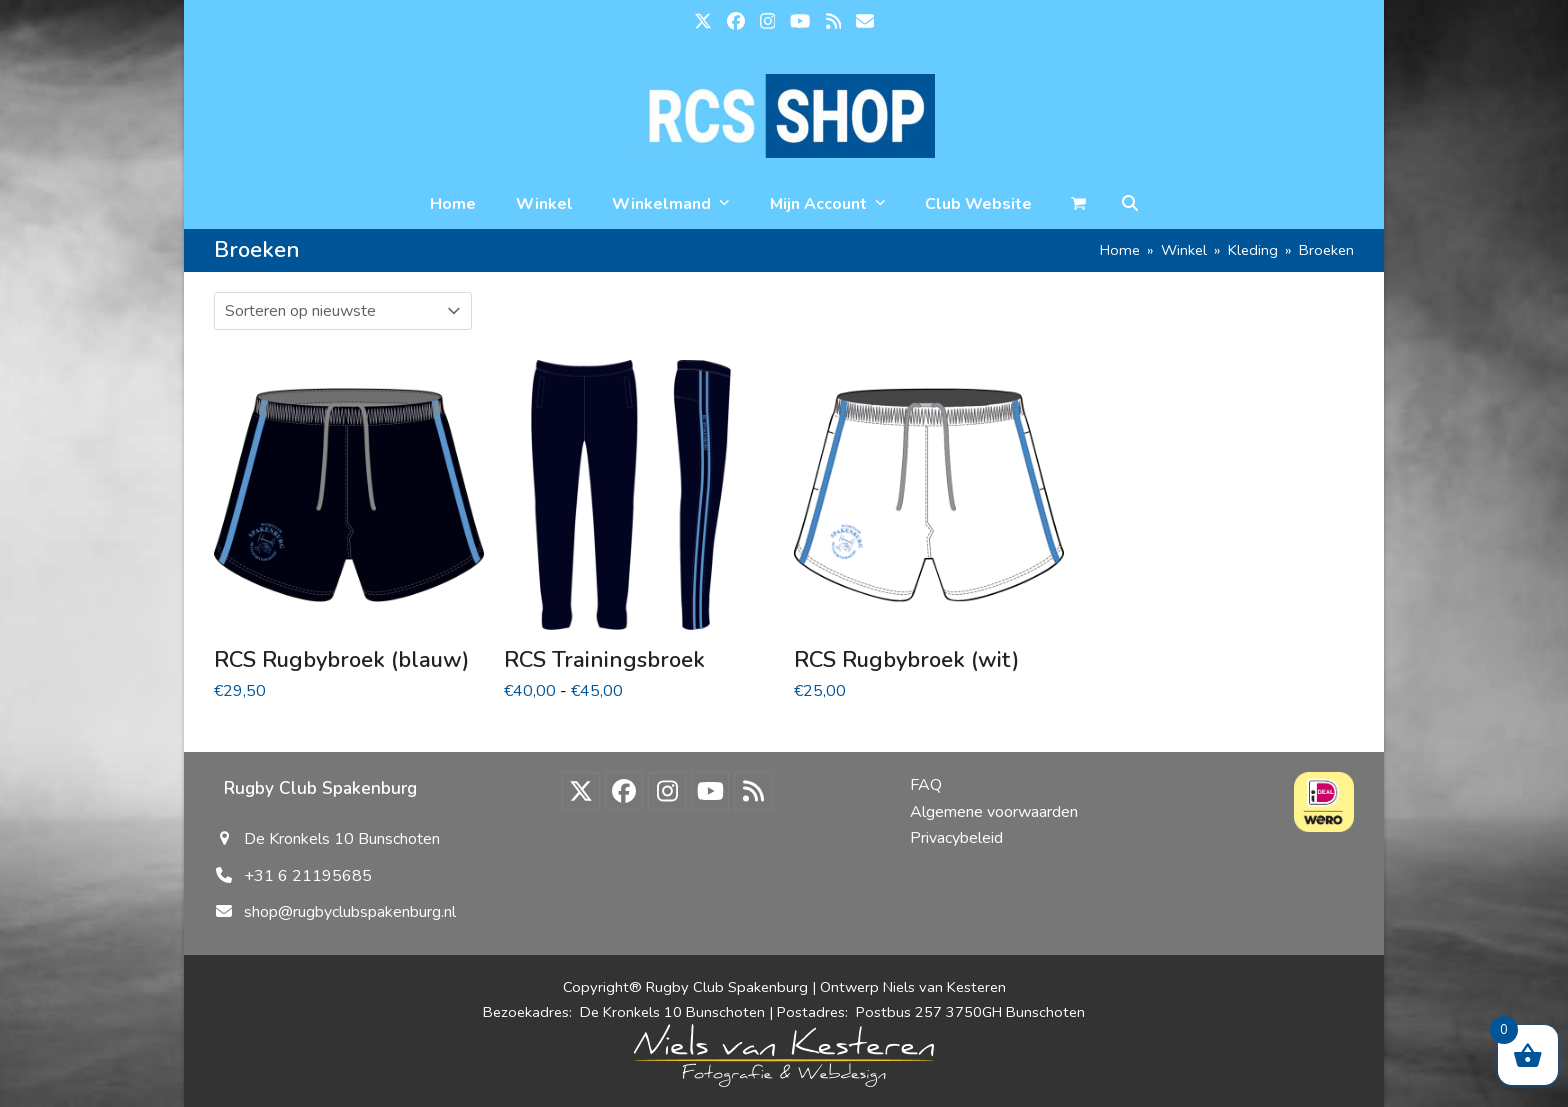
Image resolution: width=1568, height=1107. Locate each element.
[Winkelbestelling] (343, 311)
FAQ (926, 785)
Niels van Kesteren (944, 987)
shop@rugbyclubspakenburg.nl (350, 912)
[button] (1130, 204)
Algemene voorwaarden (994, 812)
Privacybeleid (956, 838)
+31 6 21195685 (308, 876)
